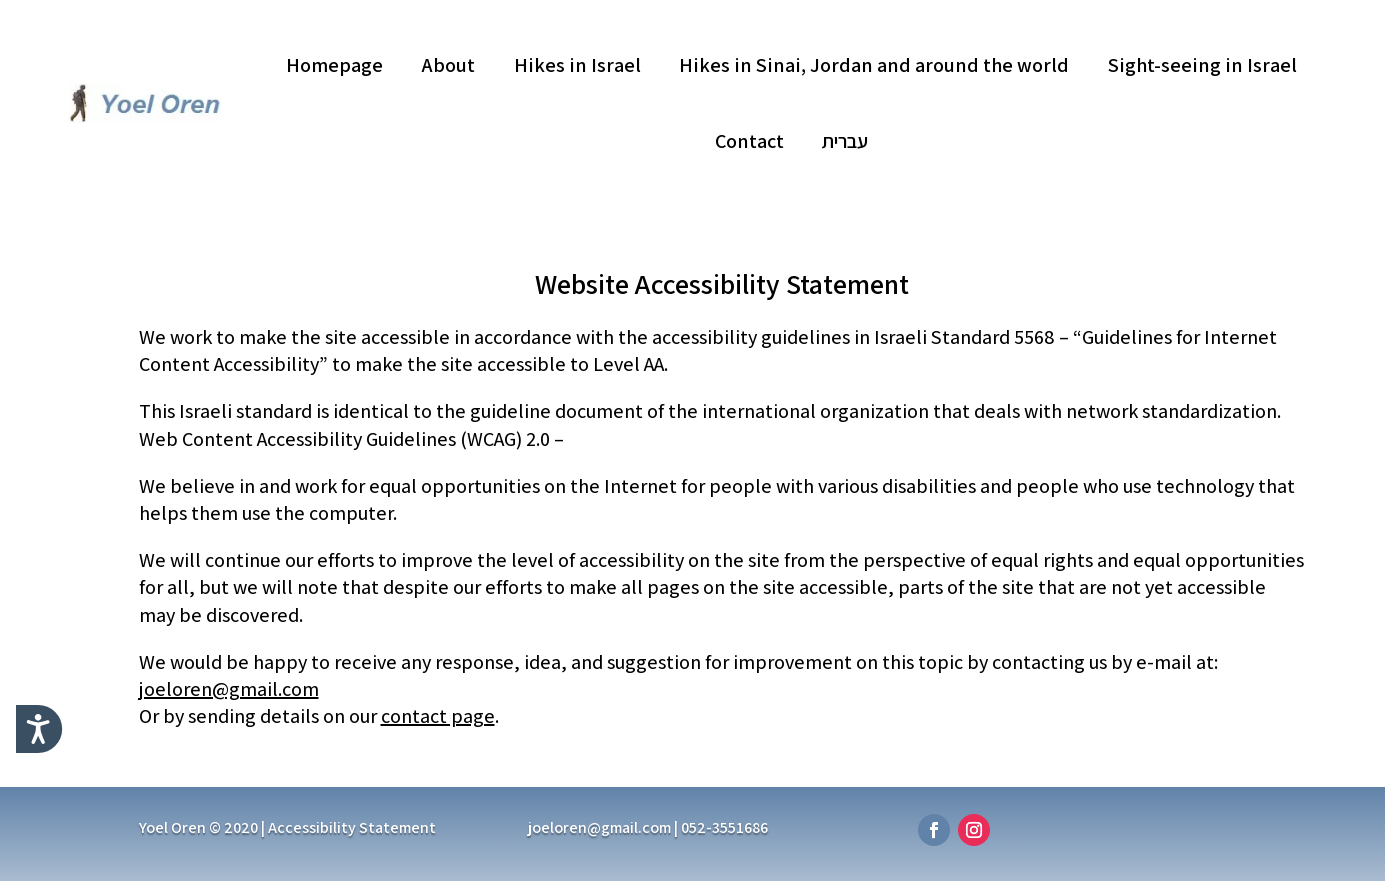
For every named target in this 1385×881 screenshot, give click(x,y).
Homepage (334, 65)
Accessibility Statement (352, 827)
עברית (845, 141)
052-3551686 (724, 827)
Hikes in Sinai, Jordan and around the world (874, 65)
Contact (749, 141)
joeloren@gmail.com (229, 689)
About (448, 65)
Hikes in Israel (577, 65)
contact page (438, 716)
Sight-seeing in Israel (1202, 65)
